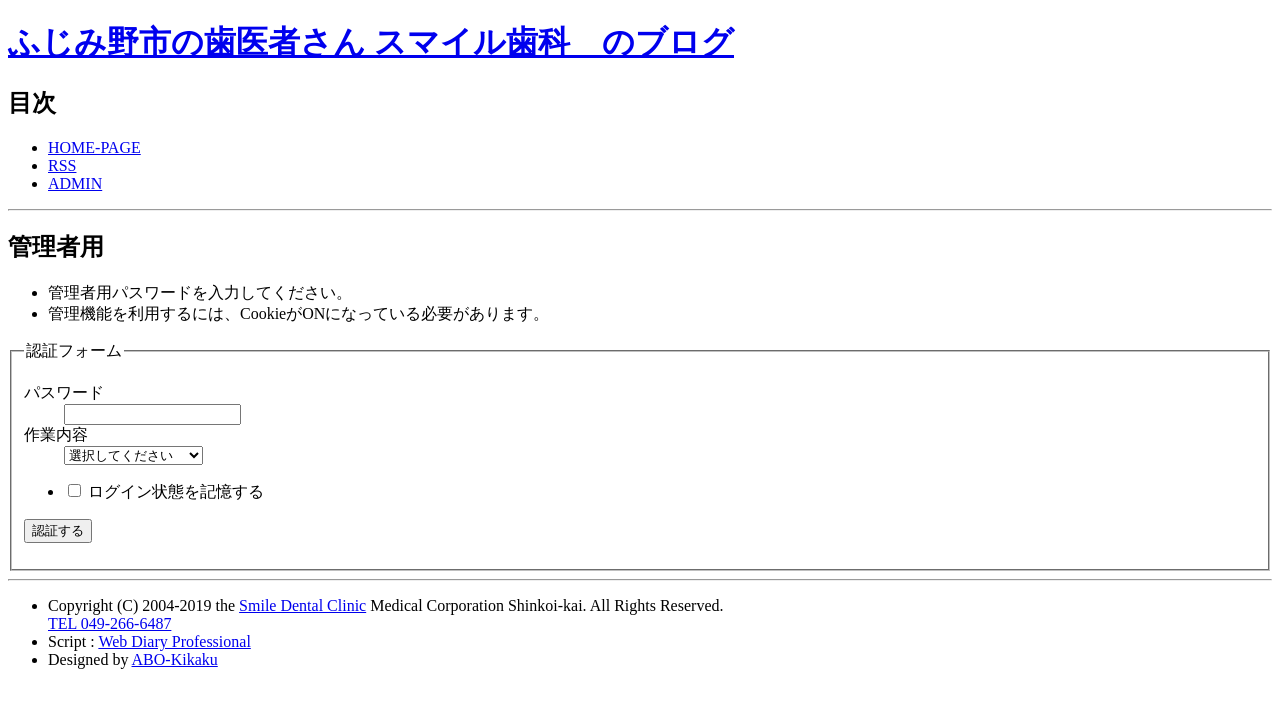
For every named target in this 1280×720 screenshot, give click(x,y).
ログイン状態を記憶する (176, 491)
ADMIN (75, 183)
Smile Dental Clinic (302, 605)
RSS (62, 165)
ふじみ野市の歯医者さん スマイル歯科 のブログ (371, 42)
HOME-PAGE (94, 147)
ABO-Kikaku (175, 659)
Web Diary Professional (174, 641)
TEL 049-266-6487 (109, 623)
